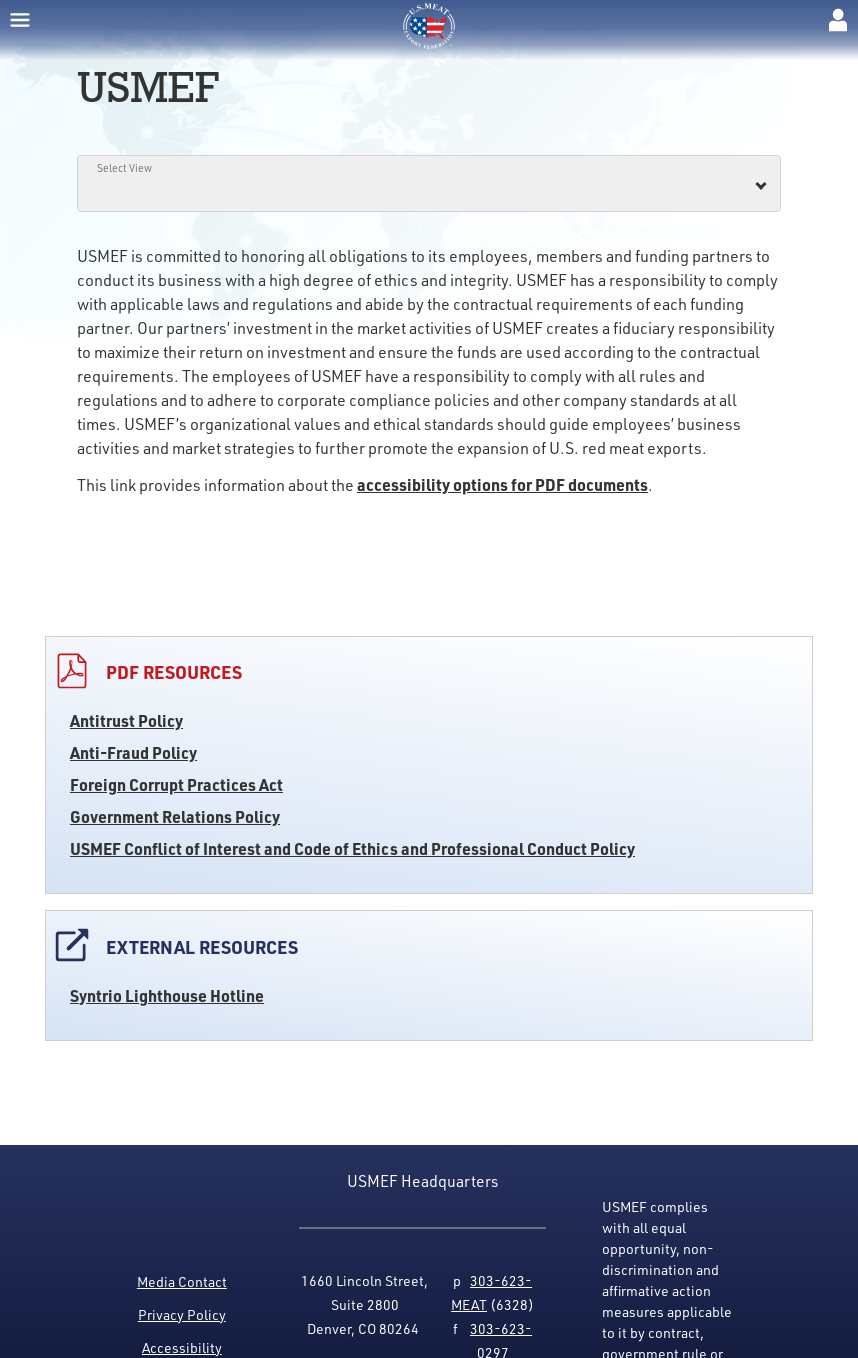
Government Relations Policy (175, 816)
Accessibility (182, 1347)
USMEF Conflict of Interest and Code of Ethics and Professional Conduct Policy (352, 848)
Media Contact (182, 1281)
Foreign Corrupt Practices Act (176, 784)
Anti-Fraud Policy (133, 752)
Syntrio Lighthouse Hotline (167, 995)
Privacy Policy (182, 1314)
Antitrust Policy (126, 720)
